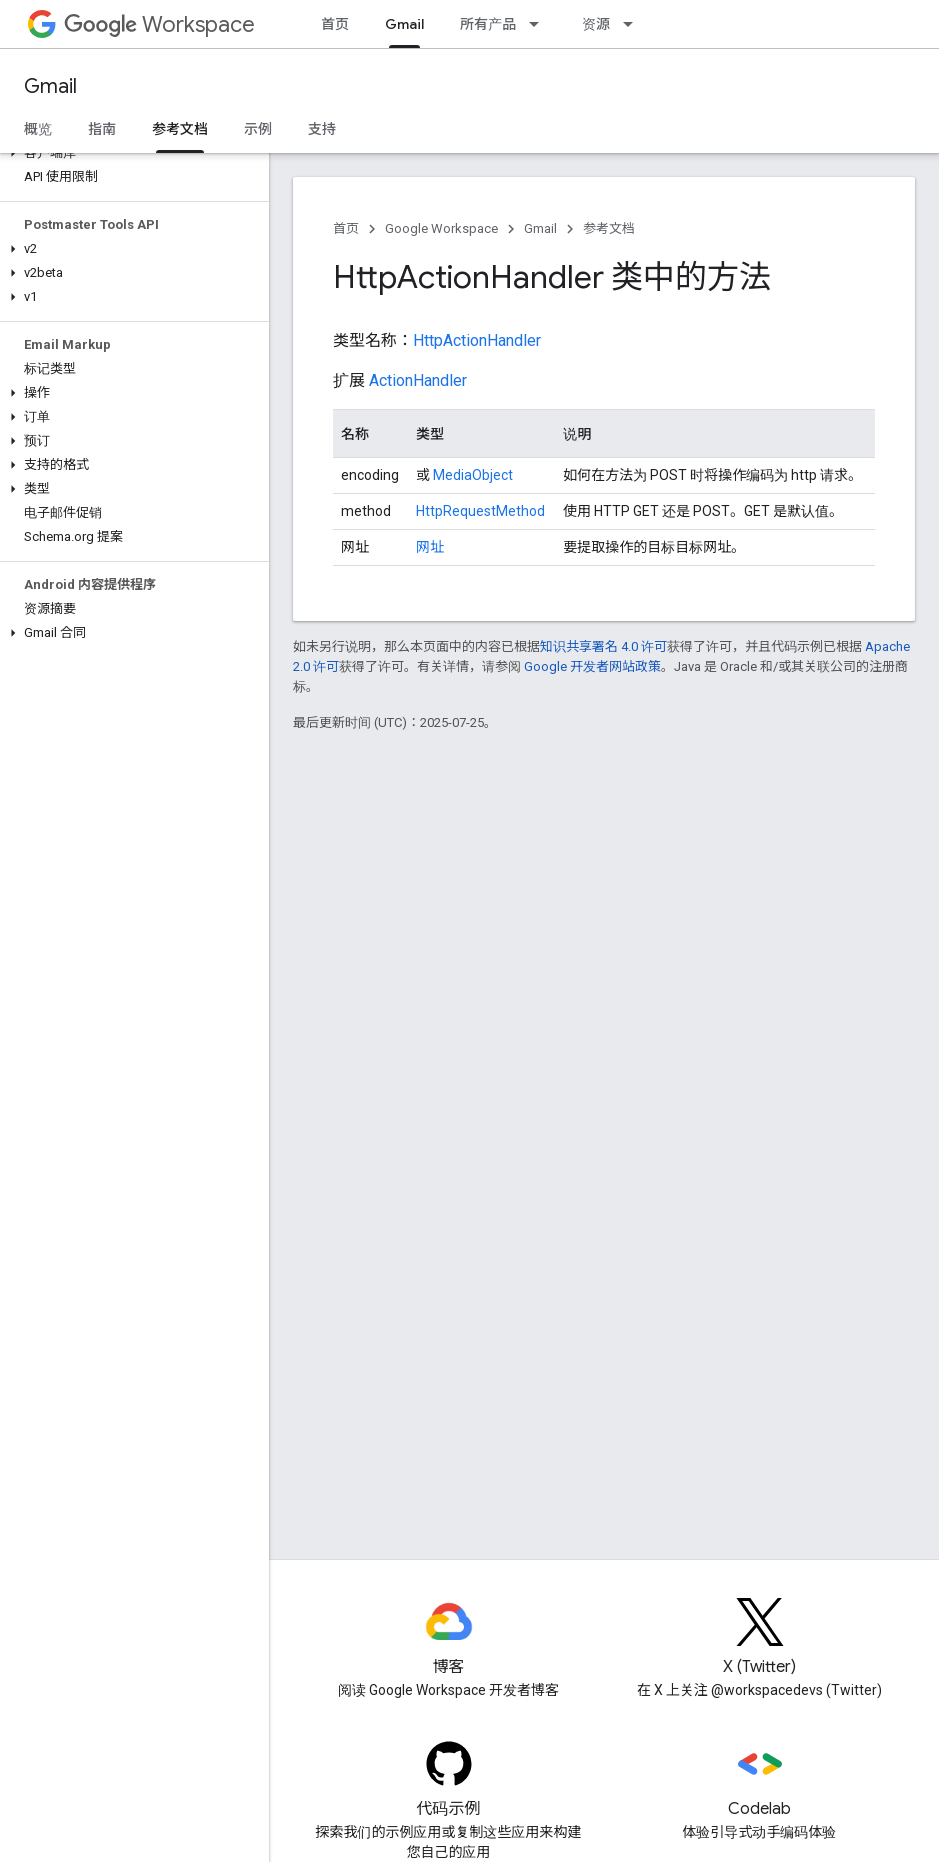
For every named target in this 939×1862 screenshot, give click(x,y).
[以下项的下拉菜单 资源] (634, 24)
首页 (335, 24)
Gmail (50, 86)
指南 (102, 129)
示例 (258, 129)
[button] (130, 153)
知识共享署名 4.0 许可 (603, 646)
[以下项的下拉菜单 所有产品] (540, 24)
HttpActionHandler (477, 340)
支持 (322, 129)
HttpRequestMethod (480, 511)
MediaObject (473, 475)
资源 (596, 24)
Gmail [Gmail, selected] (404, 24)
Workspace (159, 24)
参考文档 (609, 228)
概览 (38, 129)
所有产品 (488, 24)
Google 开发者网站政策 (592, 666)
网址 (430, 547)
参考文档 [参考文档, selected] (180, 129)
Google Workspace (441, 228)
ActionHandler (418, 380)
